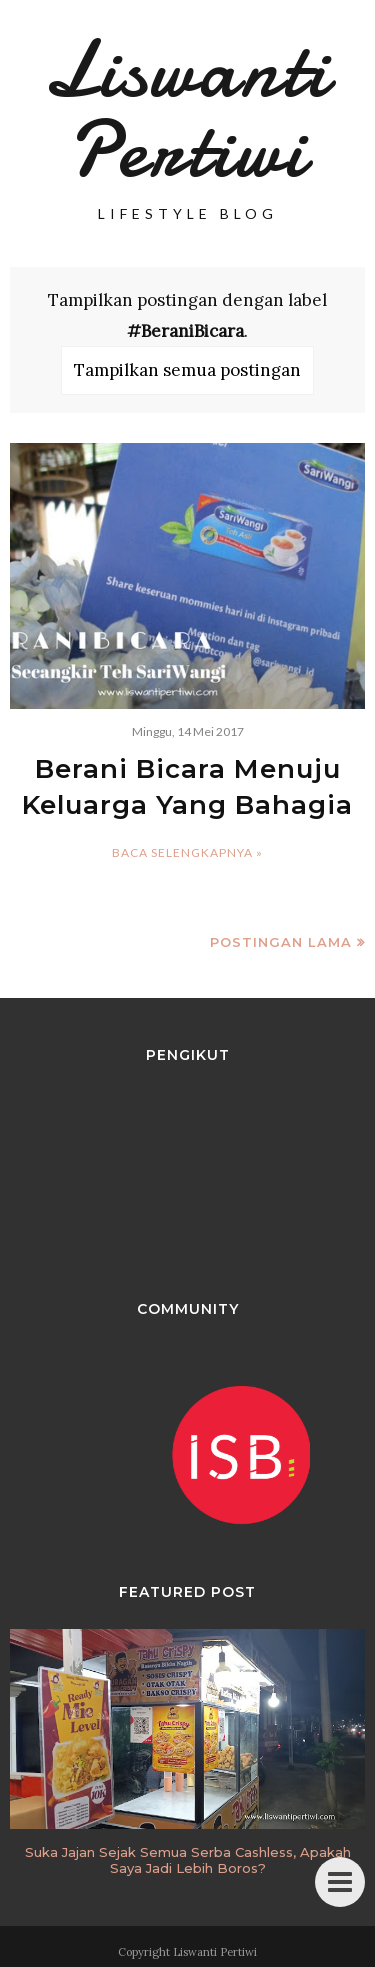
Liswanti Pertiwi (187, 110)
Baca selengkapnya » (187, 852)
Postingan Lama (281, 942)
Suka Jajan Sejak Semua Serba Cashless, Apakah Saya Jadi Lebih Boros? (188, 1860)
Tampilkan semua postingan (187, 370)
